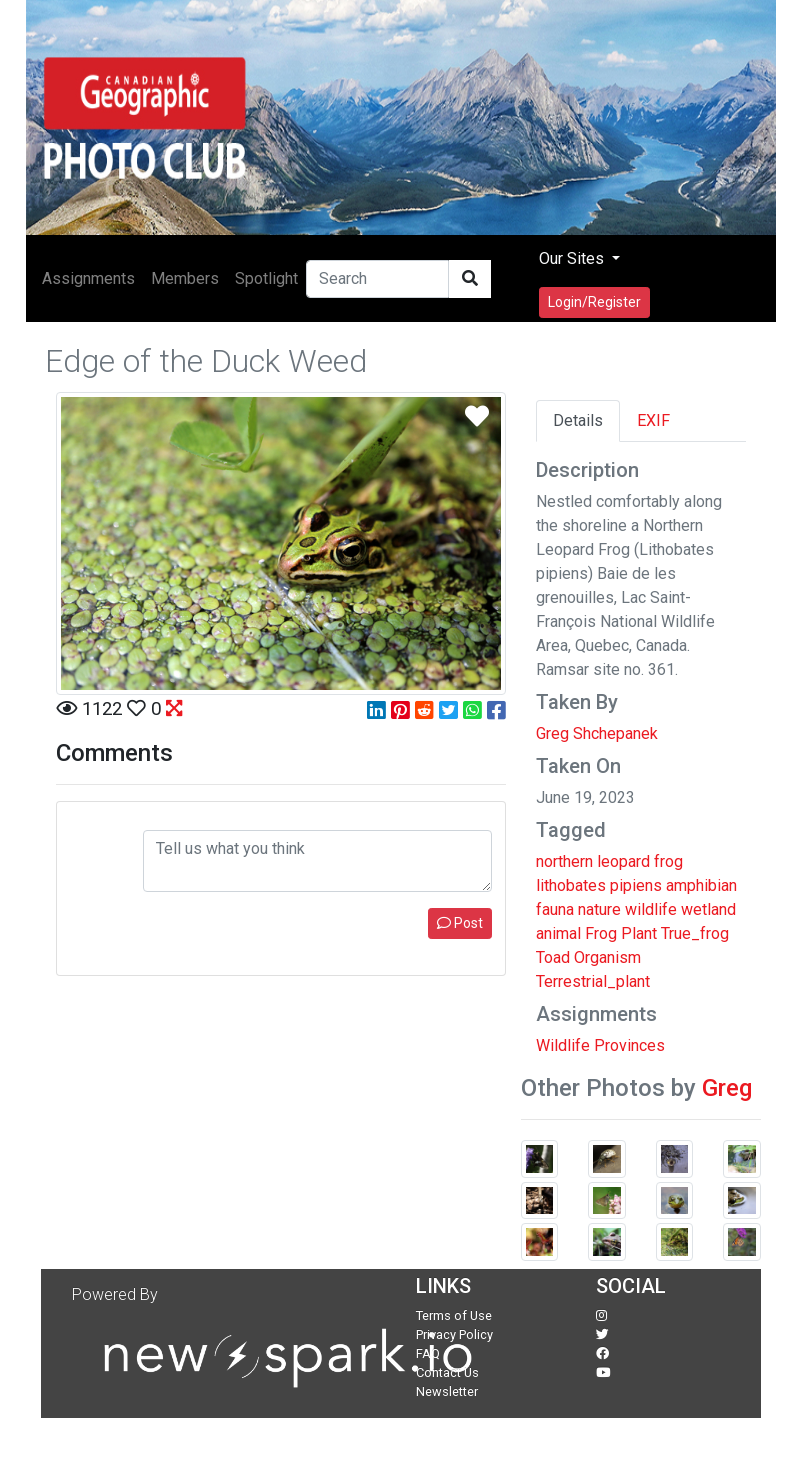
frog (668, 861)
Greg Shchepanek (597, 733)
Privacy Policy (454, 1334)
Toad (553, 957)
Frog (601, 933)
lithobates (571, 885)
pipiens (636, 885)
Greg (727, 1088)
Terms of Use (454, 1315)
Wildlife (563, 1045)
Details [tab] (578, 420)
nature (599, 909)
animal (558, 933)
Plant (639, 933)
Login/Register (594, 302)
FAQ (428, 1353)
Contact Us (447, 1372)
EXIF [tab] (653, 420)
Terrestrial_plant (593, 981)
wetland (708, 909)
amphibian (701, 885)
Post (460, 923)
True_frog (695, 933)
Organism (607, 957)
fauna (555, 909)
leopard (623, 861)
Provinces (629, 1045)
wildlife (651, 909)
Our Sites (573, 258)
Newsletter (447, 1391)
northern (564, 861)
